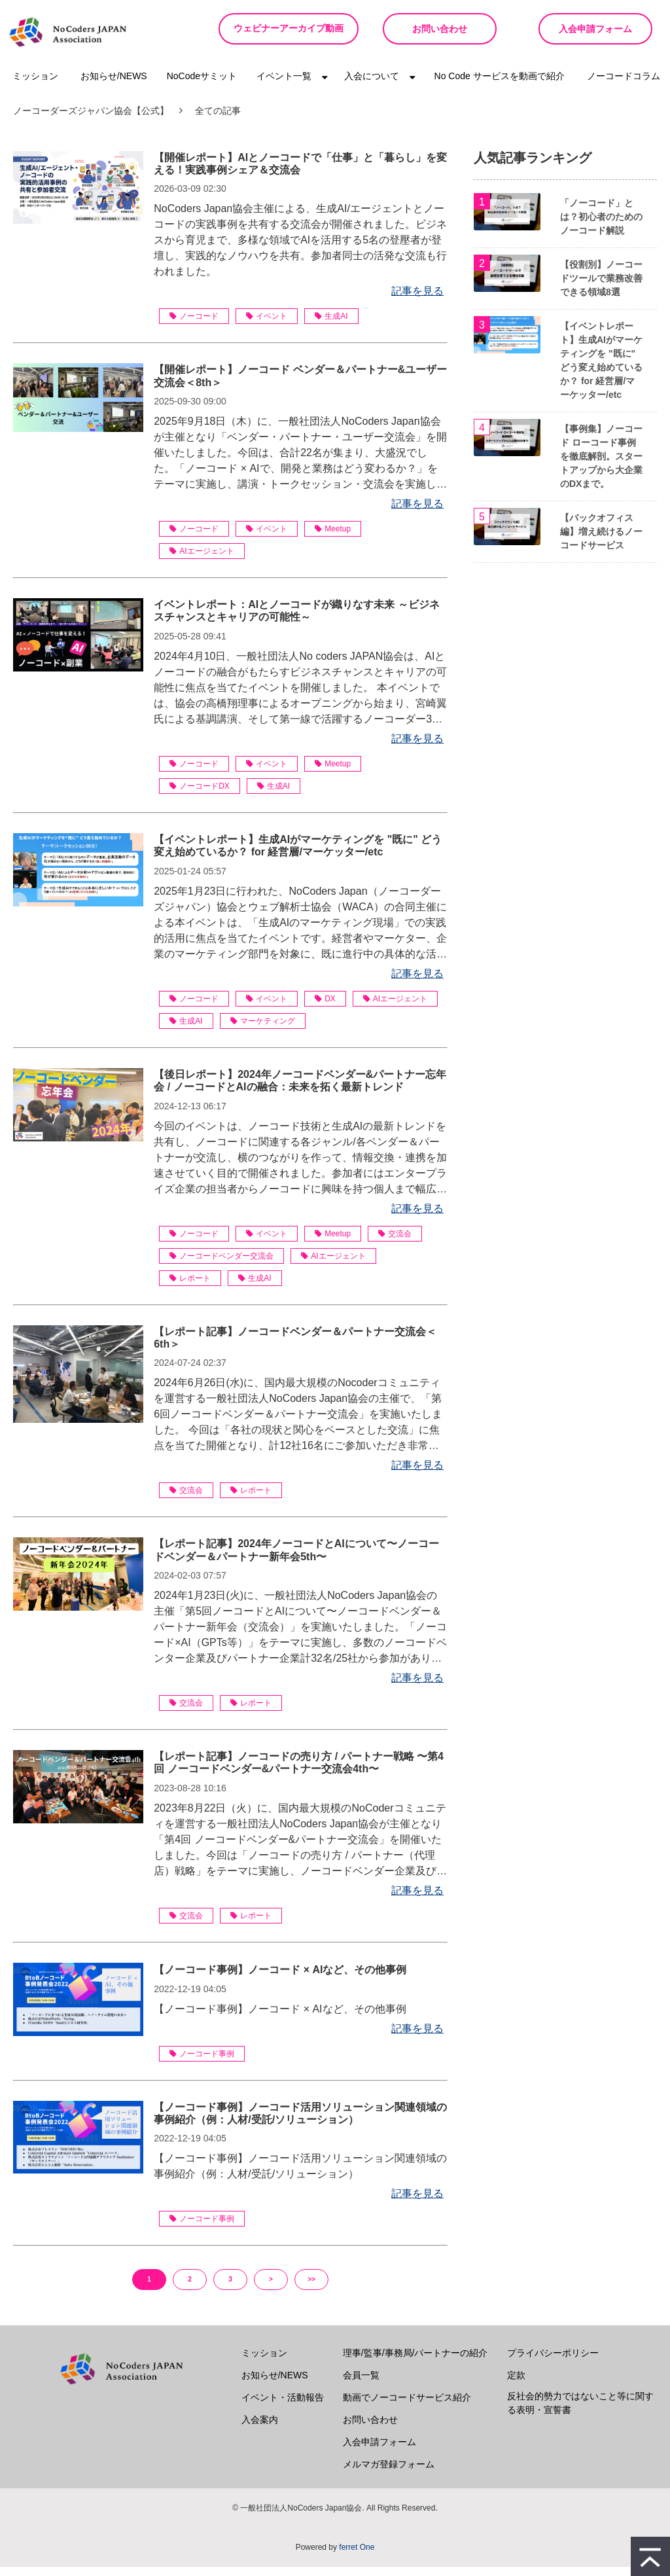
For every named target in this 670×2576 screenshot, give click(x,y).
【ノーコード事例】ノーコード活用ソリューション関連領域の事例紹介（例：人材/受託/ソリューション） (300, 2122)
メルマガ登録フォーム (388, 2473)
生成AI (331, 325)
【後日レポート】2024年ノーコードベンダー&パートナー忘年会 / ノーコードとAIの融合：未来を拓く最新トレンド (300, 1089)
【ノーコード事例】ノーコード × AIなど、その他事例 (280, 1978)
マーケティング (262, 1030)
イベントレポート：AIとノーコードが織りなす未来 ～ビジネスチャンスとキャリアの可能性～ (296, 620)
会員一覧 (361, 2384)
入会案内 (259, 2429)
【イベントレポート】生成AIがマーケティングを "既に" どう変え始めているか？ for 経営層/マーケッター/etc (298, 855)
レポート (190, 1287)
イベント (266, 325)
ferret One (356, 2556)
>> (311, 2288)
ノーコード (194, 325)
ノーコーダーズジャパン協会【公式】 (91, 120)
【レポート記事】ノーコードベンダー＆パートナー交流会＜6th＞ (295, 1347)
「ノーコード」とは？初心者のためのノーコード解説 (601, 226)
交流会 (395, 1242)
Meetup (333, 538)
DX (325, 1007)
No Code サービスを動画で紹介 (499, 85)
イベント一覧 (283, 85)
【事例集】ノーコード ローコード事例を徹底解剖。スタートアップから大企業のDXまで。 (601, 465)
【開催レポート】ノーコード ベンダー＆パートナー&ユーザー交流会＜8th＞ (300, 385)
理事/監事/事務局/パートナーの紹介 (415, 2362)
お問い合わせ (433, 29)
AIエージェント (201, 560)
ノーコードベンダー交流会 (221, 1265)
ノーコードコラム (623, 85)
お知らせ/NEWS (113, 85)
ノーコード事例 (201, 2062)
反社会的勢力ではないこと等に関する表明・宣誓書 (580, 2412)
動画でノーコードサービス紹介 (407, 2406)
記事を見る (417, 300)
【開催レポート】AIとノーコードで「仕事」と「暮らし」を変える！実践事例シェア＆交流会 (300, 173)
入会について (371, 85)
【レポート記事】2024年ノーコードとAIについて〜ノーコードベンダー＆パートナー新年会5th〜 (296, 1559)
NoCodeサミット (202, 85)
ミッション (35, 85)
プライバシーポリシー (553, 2362)
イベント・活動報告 (282, 2406)
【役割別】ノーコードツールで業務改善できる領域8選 (601, 287)
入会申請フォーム (593, 29)
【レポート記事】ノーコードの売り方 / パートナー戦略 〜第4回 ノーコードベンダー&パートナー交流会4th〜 (299, 1771)
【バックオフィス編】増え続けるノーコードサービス (601, 541)
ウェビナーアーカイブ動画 (284, 33)
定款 (516, 2384)
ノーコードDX (199, 795)
